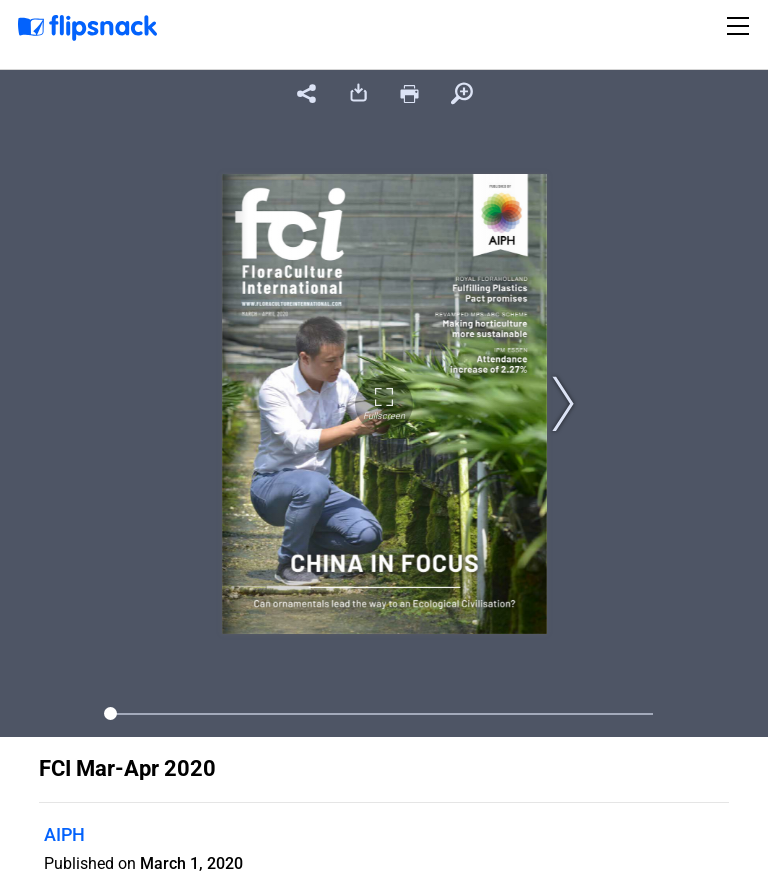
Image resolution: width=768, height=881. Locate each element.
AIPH (64, 834)
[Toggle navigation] (741, 26)
